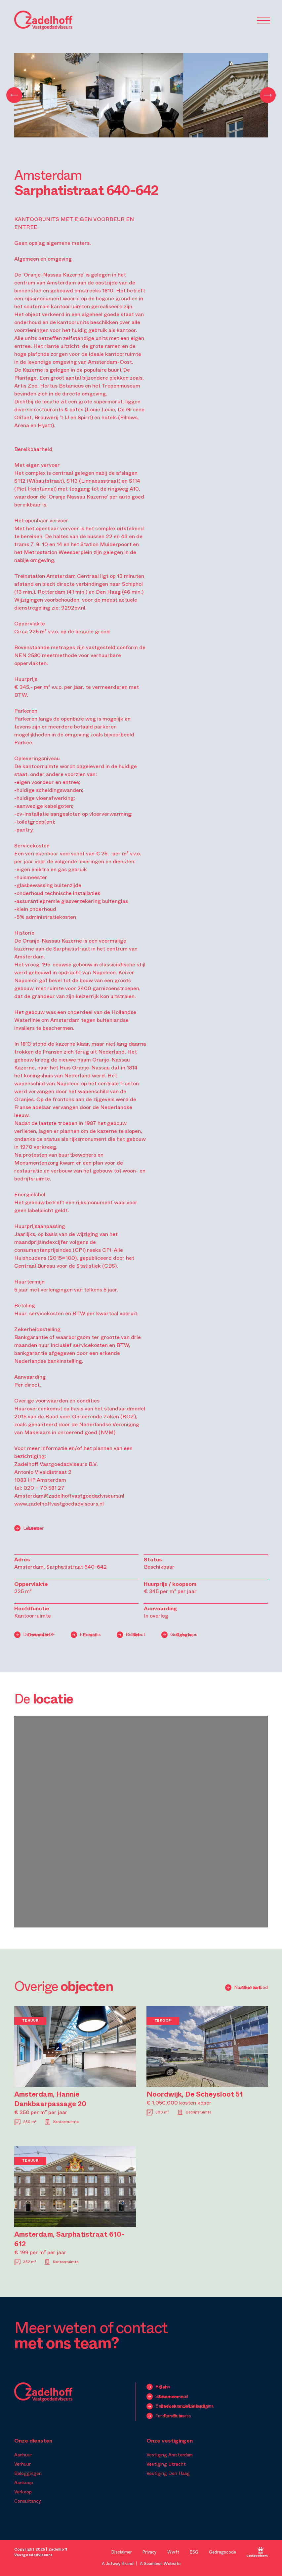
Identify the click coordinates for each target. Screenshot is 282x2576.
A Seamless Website (160, 2563)
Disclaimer (121, 2552)
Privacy (149, 2552)
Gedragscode (222, 2552)
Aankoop (23, 2482)
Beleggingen (28, 2473)
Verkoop (23, 2491)
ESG (194, 2552)
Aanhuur (23, 2454)
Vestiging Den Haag (168, 2473)
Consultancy (27, 2501)
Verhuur (22, 2464)
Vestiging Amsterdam (169, 2454)
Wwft (173, 2552)
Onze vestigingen (169, 2441)
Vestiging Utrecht (166, 2464)
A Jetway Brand (118, 2563)
